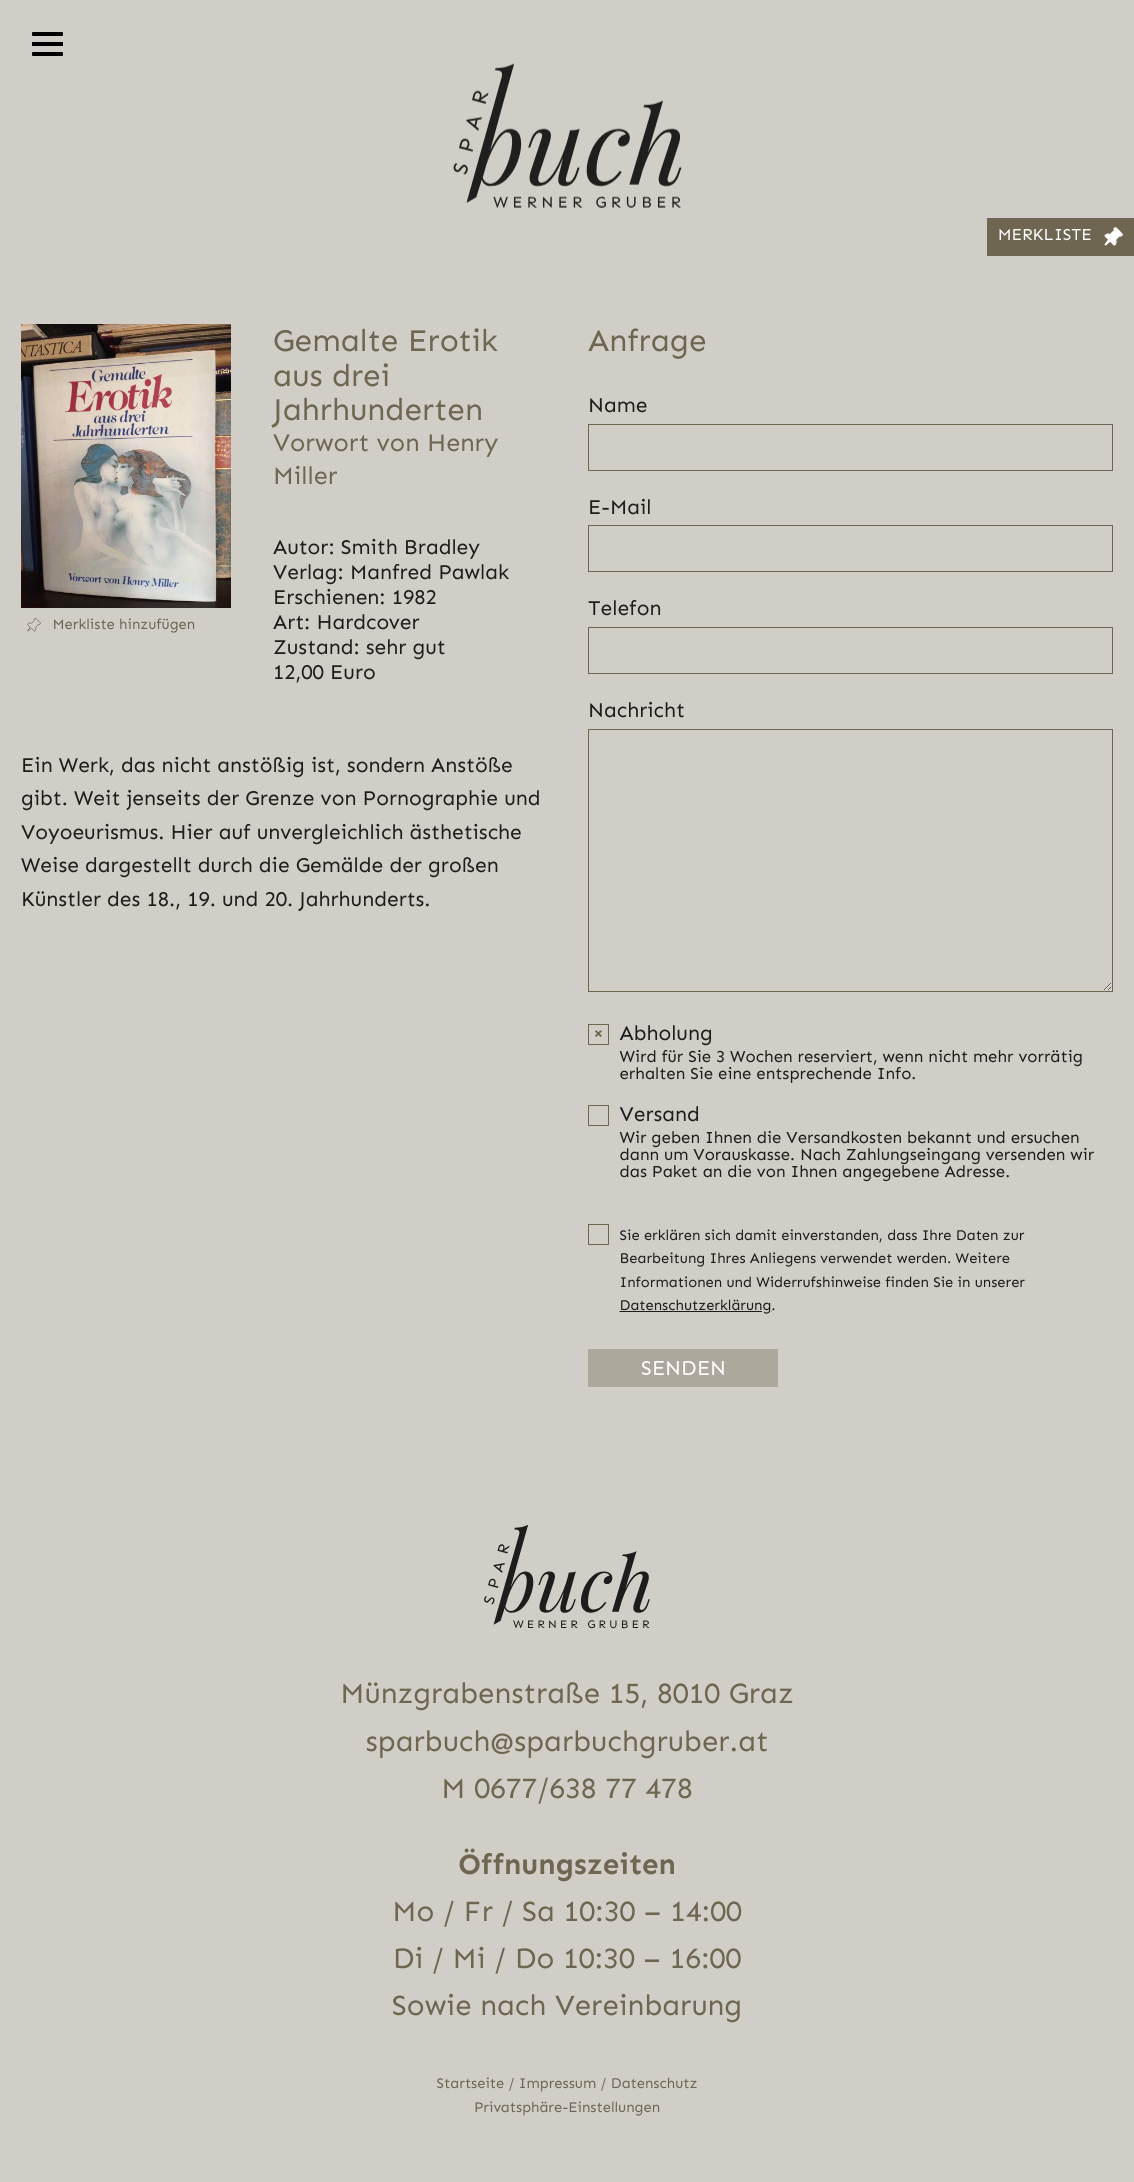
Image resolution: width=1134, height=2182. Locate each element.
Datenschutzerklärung (696, 1305)
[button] (126, 625)
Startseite (471, 2083)
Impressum (557, 2083)
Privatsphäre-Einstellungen (567, 2107)
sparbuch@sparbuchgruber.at (567, 1742)
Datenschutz (654, 2083)
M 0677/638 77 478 (566, 1789)
